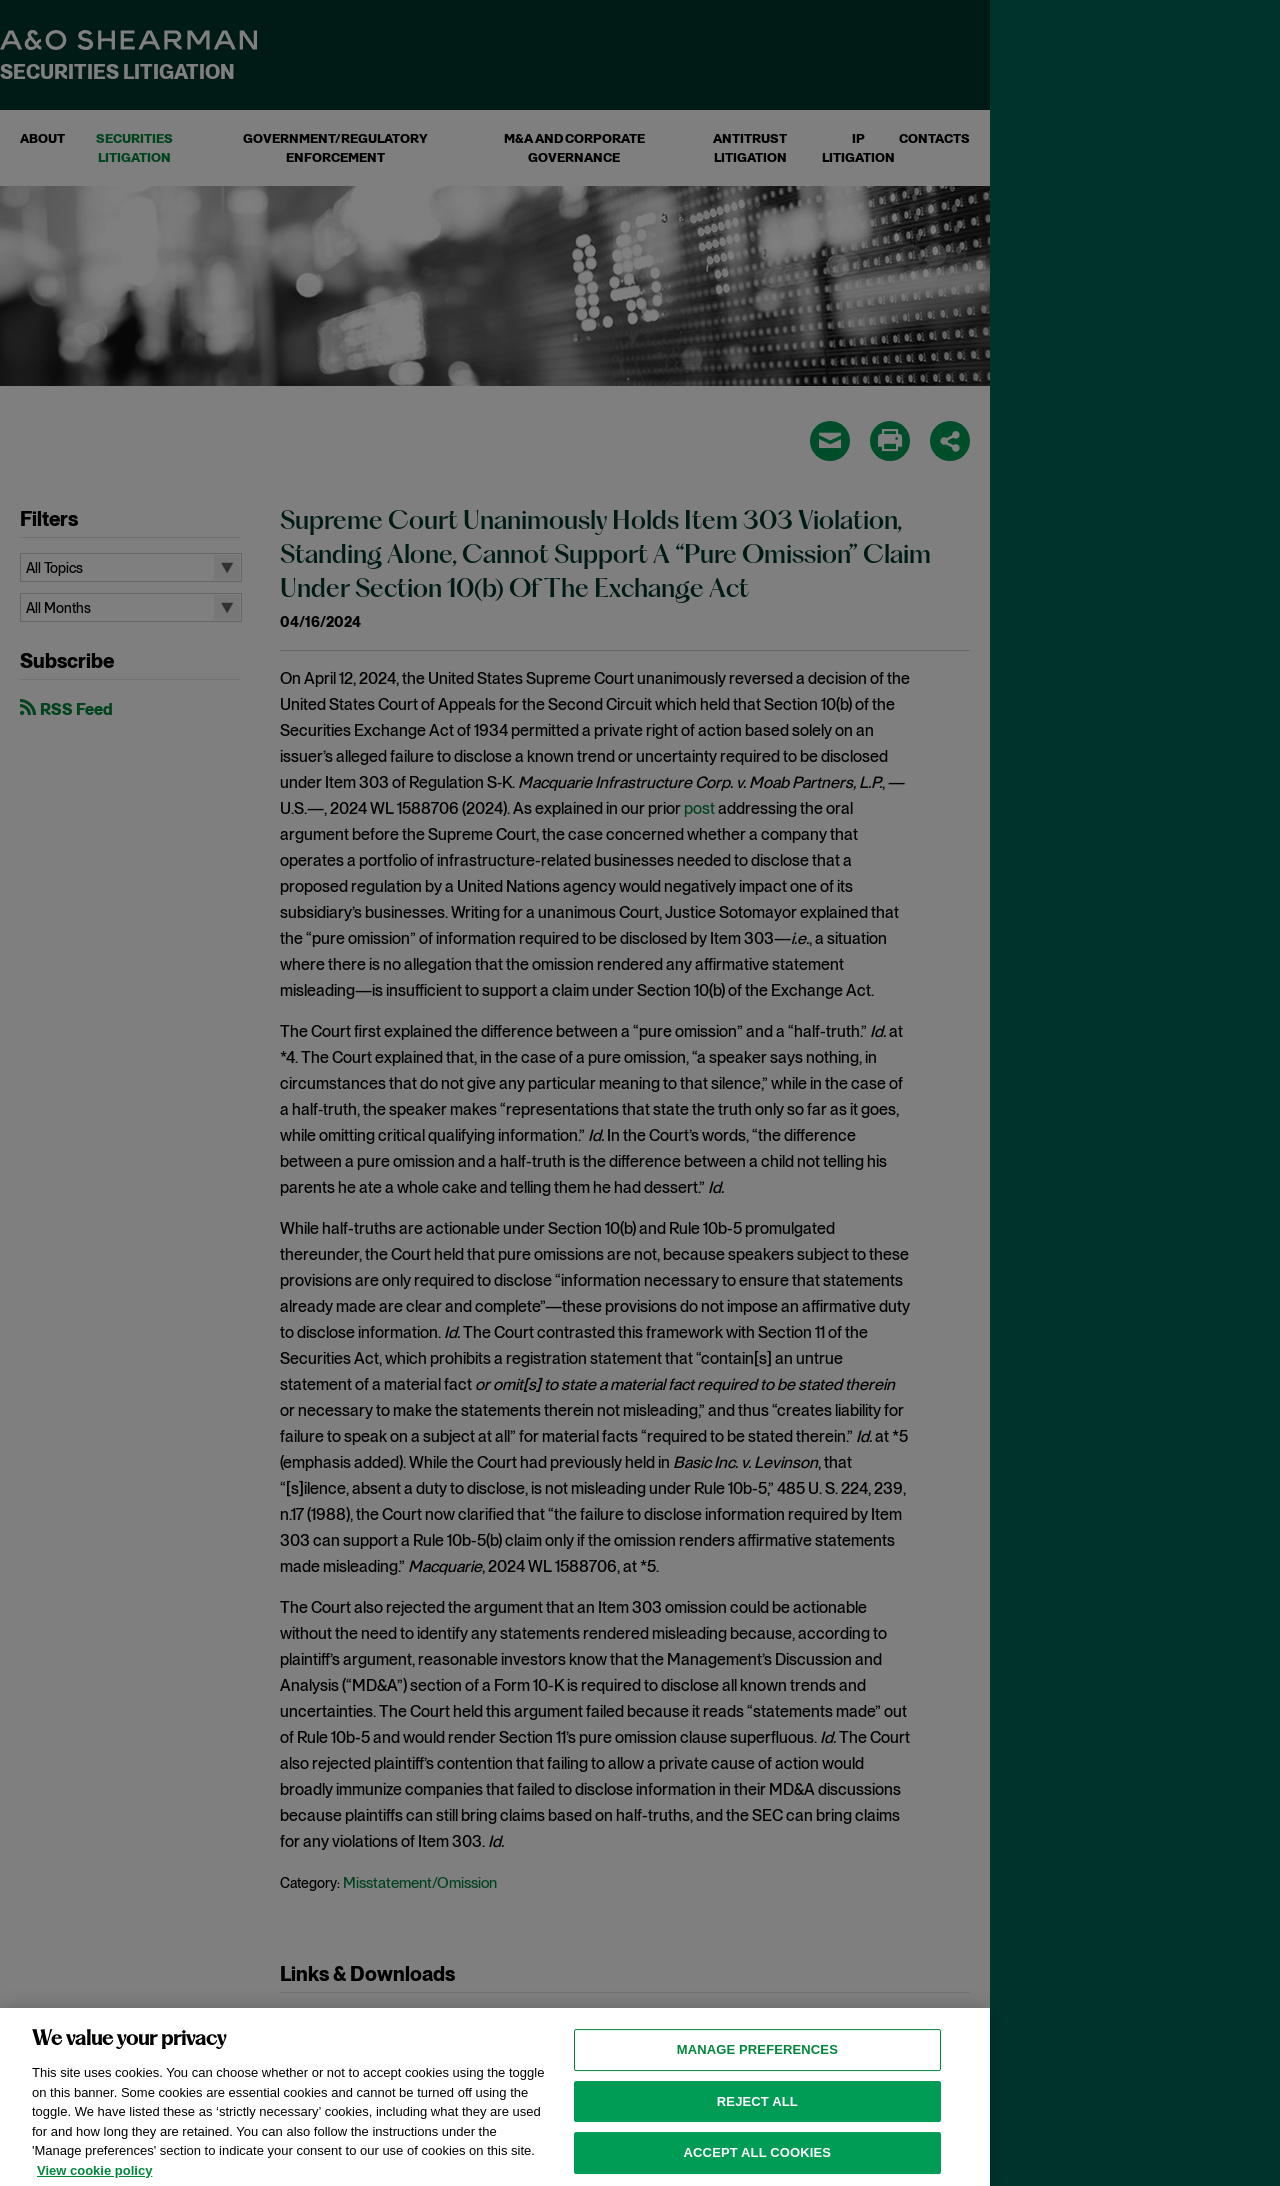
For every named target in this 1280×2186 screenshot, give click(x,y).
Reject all (757, 2133)
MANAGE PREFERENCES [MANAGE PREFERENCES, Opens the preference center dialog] (757, 2082)
